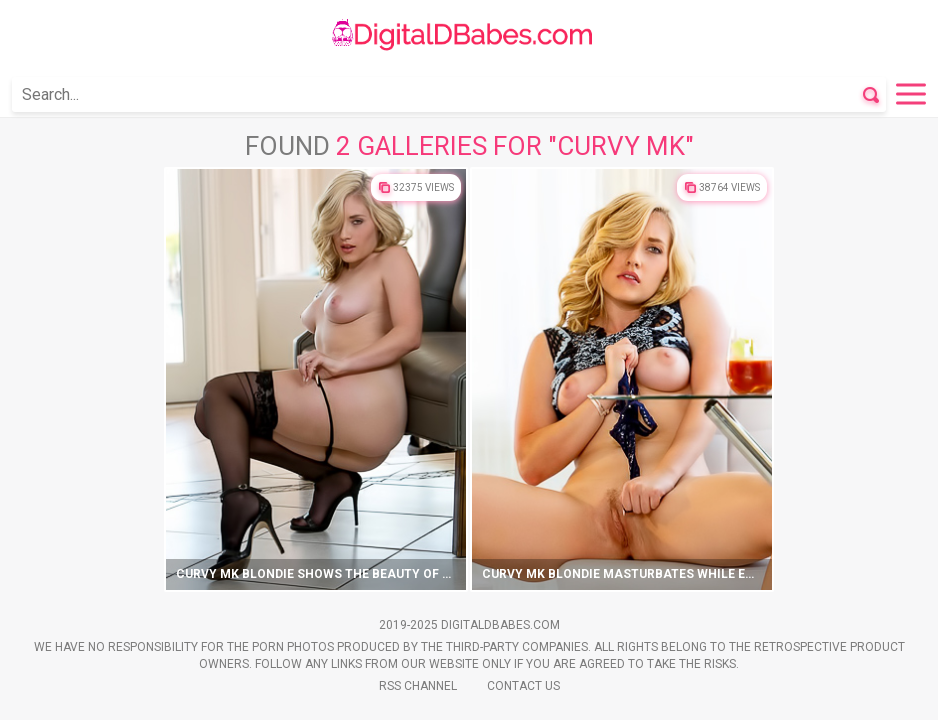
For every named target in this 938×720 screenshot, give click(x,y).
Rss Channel (418, 686)
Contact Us (523, 686)
